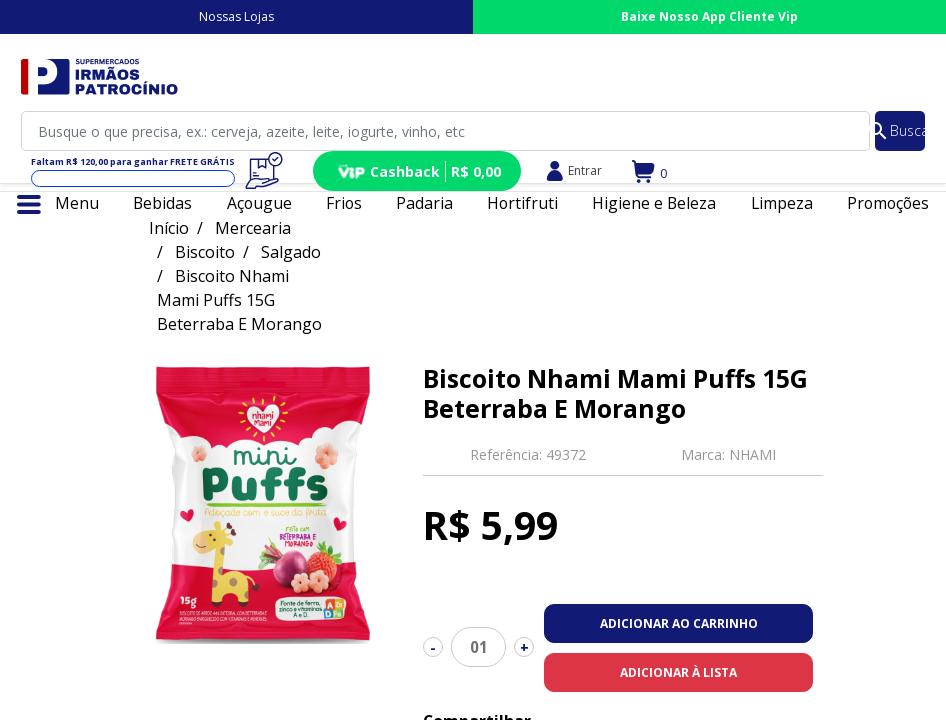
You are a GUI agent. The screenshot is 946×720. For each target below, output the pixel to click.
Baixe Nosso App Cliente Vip (709, 16)
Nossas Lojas (236, 16)
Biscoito (205, 252)
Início (169, 228)
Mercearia (253, 228)
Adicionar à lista (678, 672)
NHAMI (752, 454)
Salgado (291, 252)
